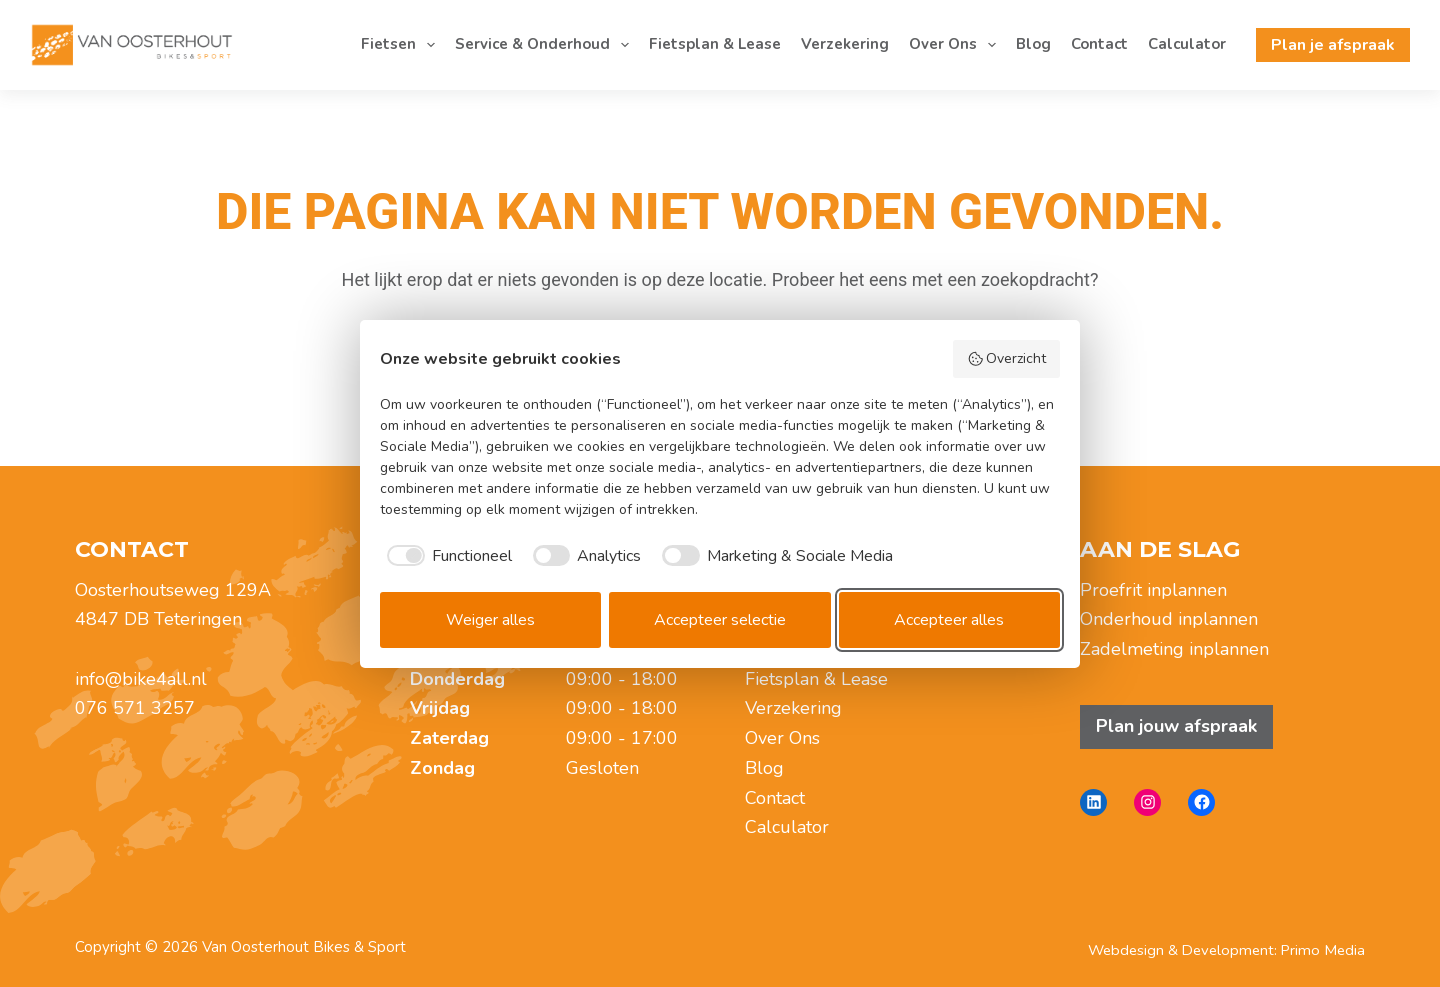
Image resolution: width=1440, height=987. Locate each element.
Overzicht (1007, 358)
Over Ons (956, 45)
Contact (1099, 44)
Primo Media (1323, 950)
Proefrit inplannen (1153, 590)
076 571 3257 (135, 708)
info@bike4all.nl (141, 679)
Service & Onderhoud (546, 45)
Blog (1033, 44)
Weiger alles (490, 620)
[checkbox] (446, 556)
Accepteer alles (949, 620)
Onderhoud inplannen (1169, 619)
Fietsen (402, 45)
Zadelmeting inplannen (1174, 649)
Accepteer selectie (720, 620)
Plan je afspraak (1333, 45)
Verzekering (845, 44)
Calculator (1187, 44)
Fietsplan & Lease (715, 44)
